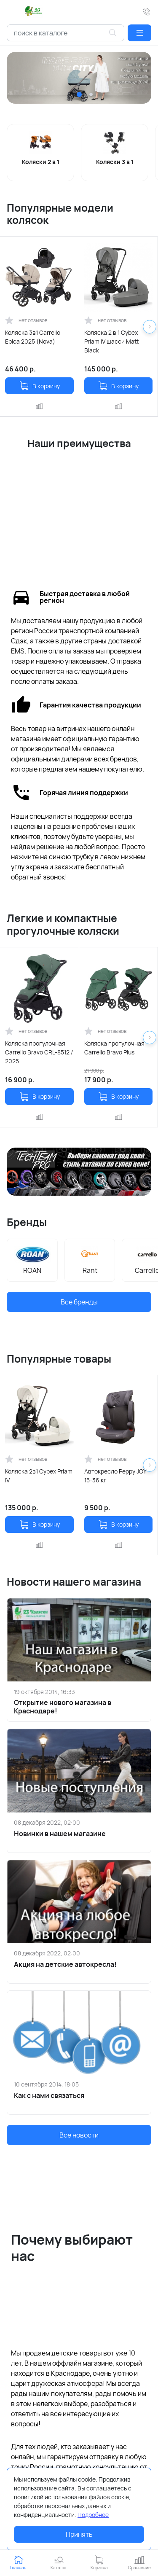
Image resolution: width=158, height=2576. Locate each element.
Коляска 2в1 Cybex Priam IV (38, 1475)
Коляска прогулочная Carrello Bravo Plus (114, 1047)
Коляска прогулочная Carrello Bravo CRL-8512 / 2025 (39, 1052)
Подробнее (93, 2515)
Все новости (79, 2135)
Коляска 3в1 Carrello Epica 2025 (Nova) (32, 336)
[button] (139, 32)
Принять (79, 2534)
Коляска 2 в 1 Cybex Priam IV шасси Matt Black (111, 341)
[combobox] (65, 32)
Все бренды (79, 1302)
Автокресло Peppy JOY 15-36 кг (115, 1475)
